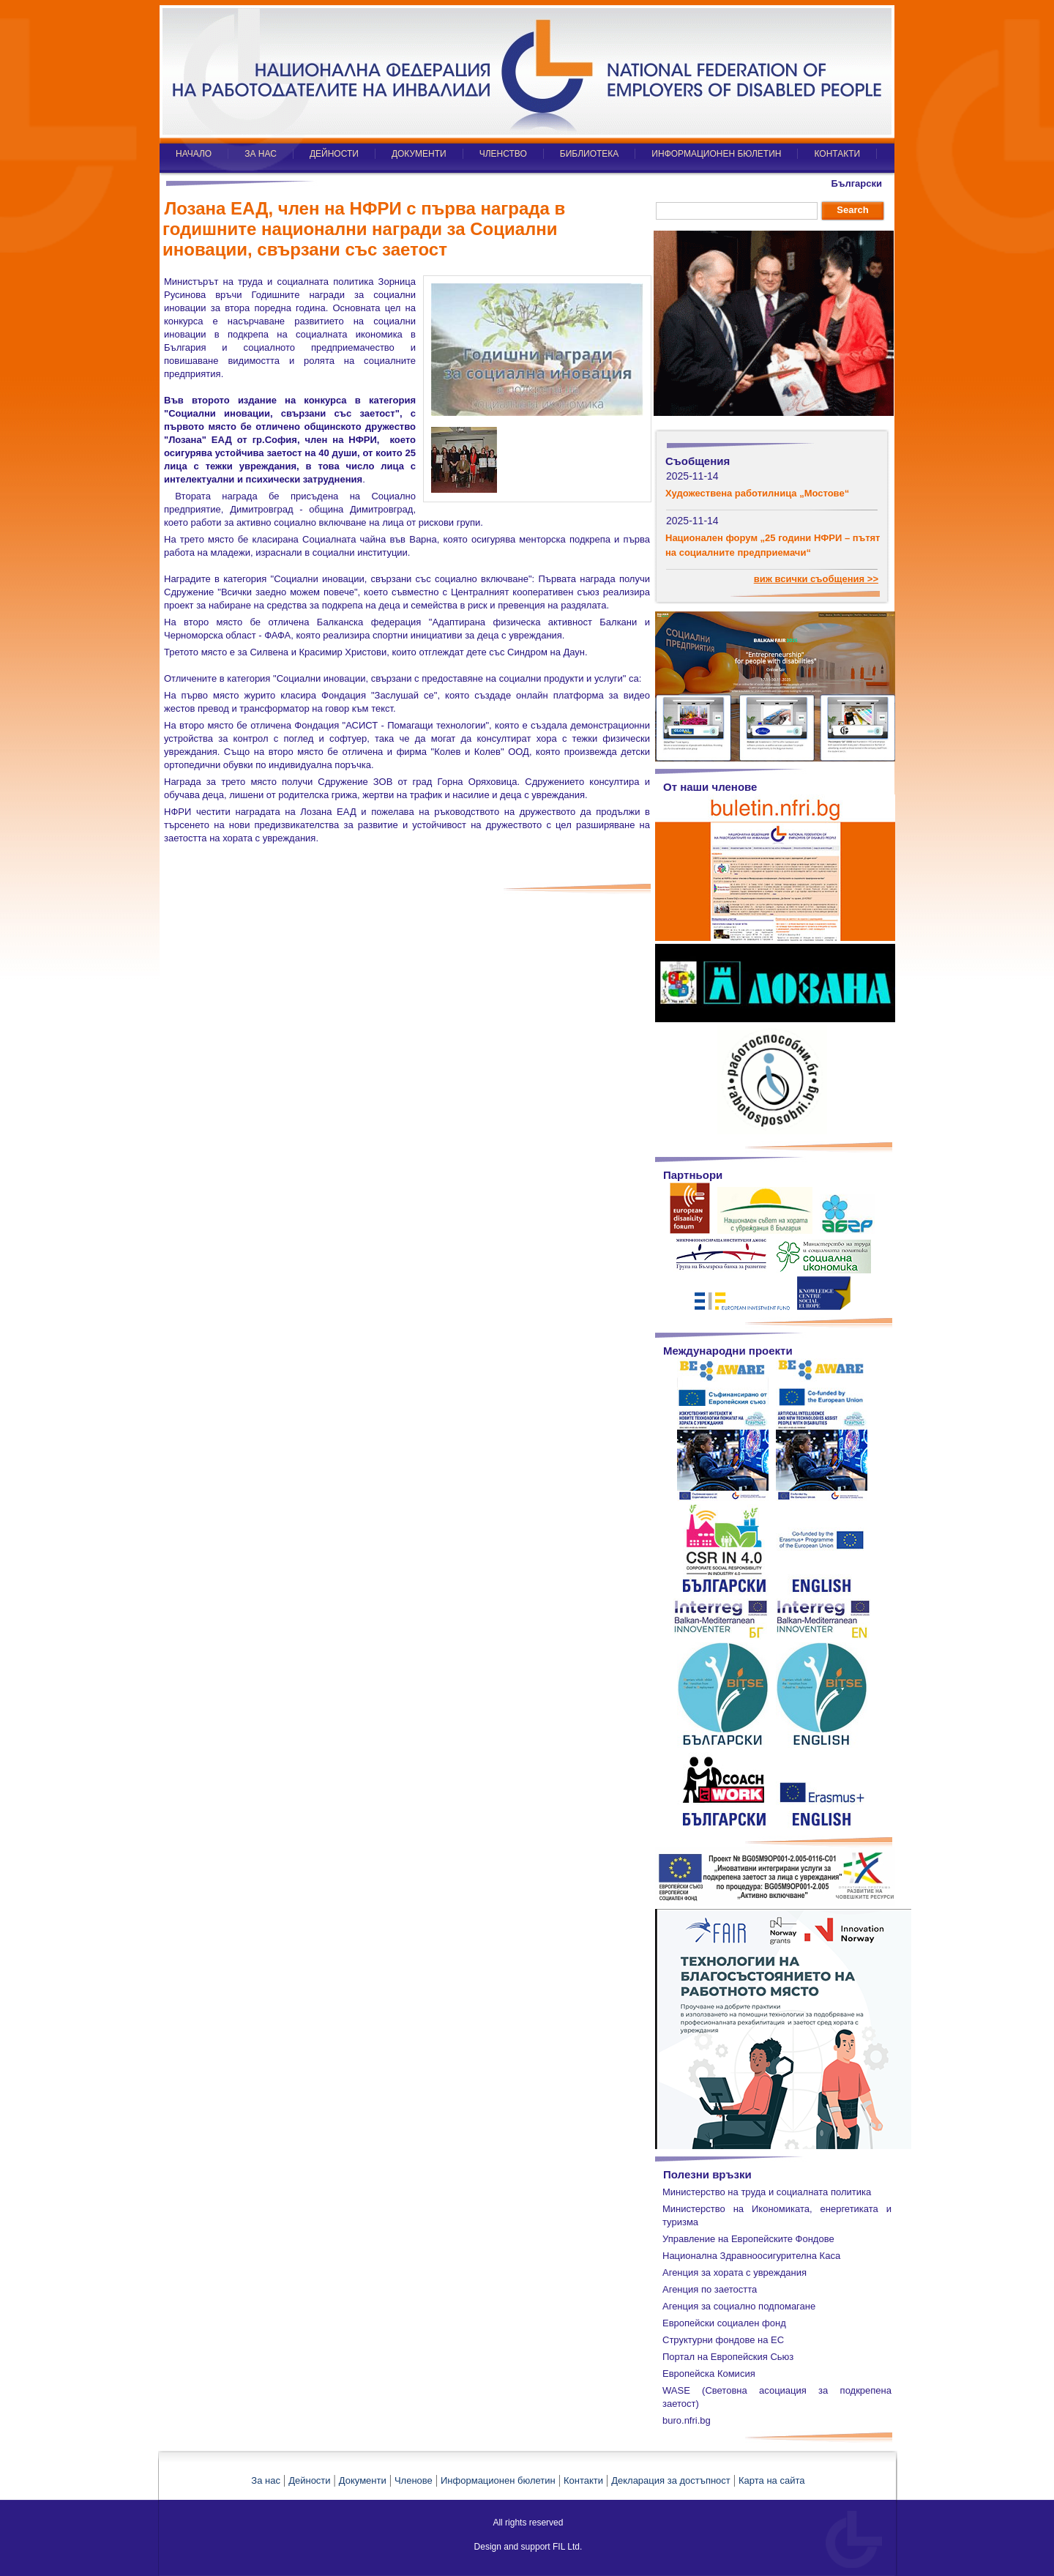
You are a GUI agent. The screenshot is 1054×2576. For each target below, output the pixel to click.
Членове (414, 2480)
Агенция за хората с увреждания (734, 2272)
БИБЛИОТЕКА (589, 154)
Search (852, 209)
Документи (362, 2480)
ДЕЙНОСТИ (334, 154)
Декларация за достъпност (670, 2480)
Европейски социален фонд (724, 2323)
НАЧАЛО (194, 154)
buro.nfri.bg (686, 2420)
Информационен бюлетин (498, 2480)
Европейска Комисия (708, 2373)
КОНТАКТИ (837, 154)
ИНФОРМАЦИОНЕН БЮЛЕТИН (716, 154)
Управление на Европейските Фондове (748, 2238)
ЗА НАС (260, 154)
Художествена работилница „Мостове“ (757, 493)
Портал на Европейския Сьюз (727, 2356)
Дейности (309, 2480)
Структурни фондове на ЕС (723, 2339)
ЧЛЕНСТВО (503, 154)
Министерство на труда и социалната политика (766, 2191)
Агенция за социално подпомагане (738, 2306)
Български (856, 183)
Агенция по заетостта (709, 2289)
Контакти (583, 2480)
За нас (265, 2480)
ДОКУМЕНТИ (419, 154)
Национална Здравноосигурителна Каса (751, 2255)
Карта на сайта (771, 2480)
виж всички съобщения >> (816, 578)
